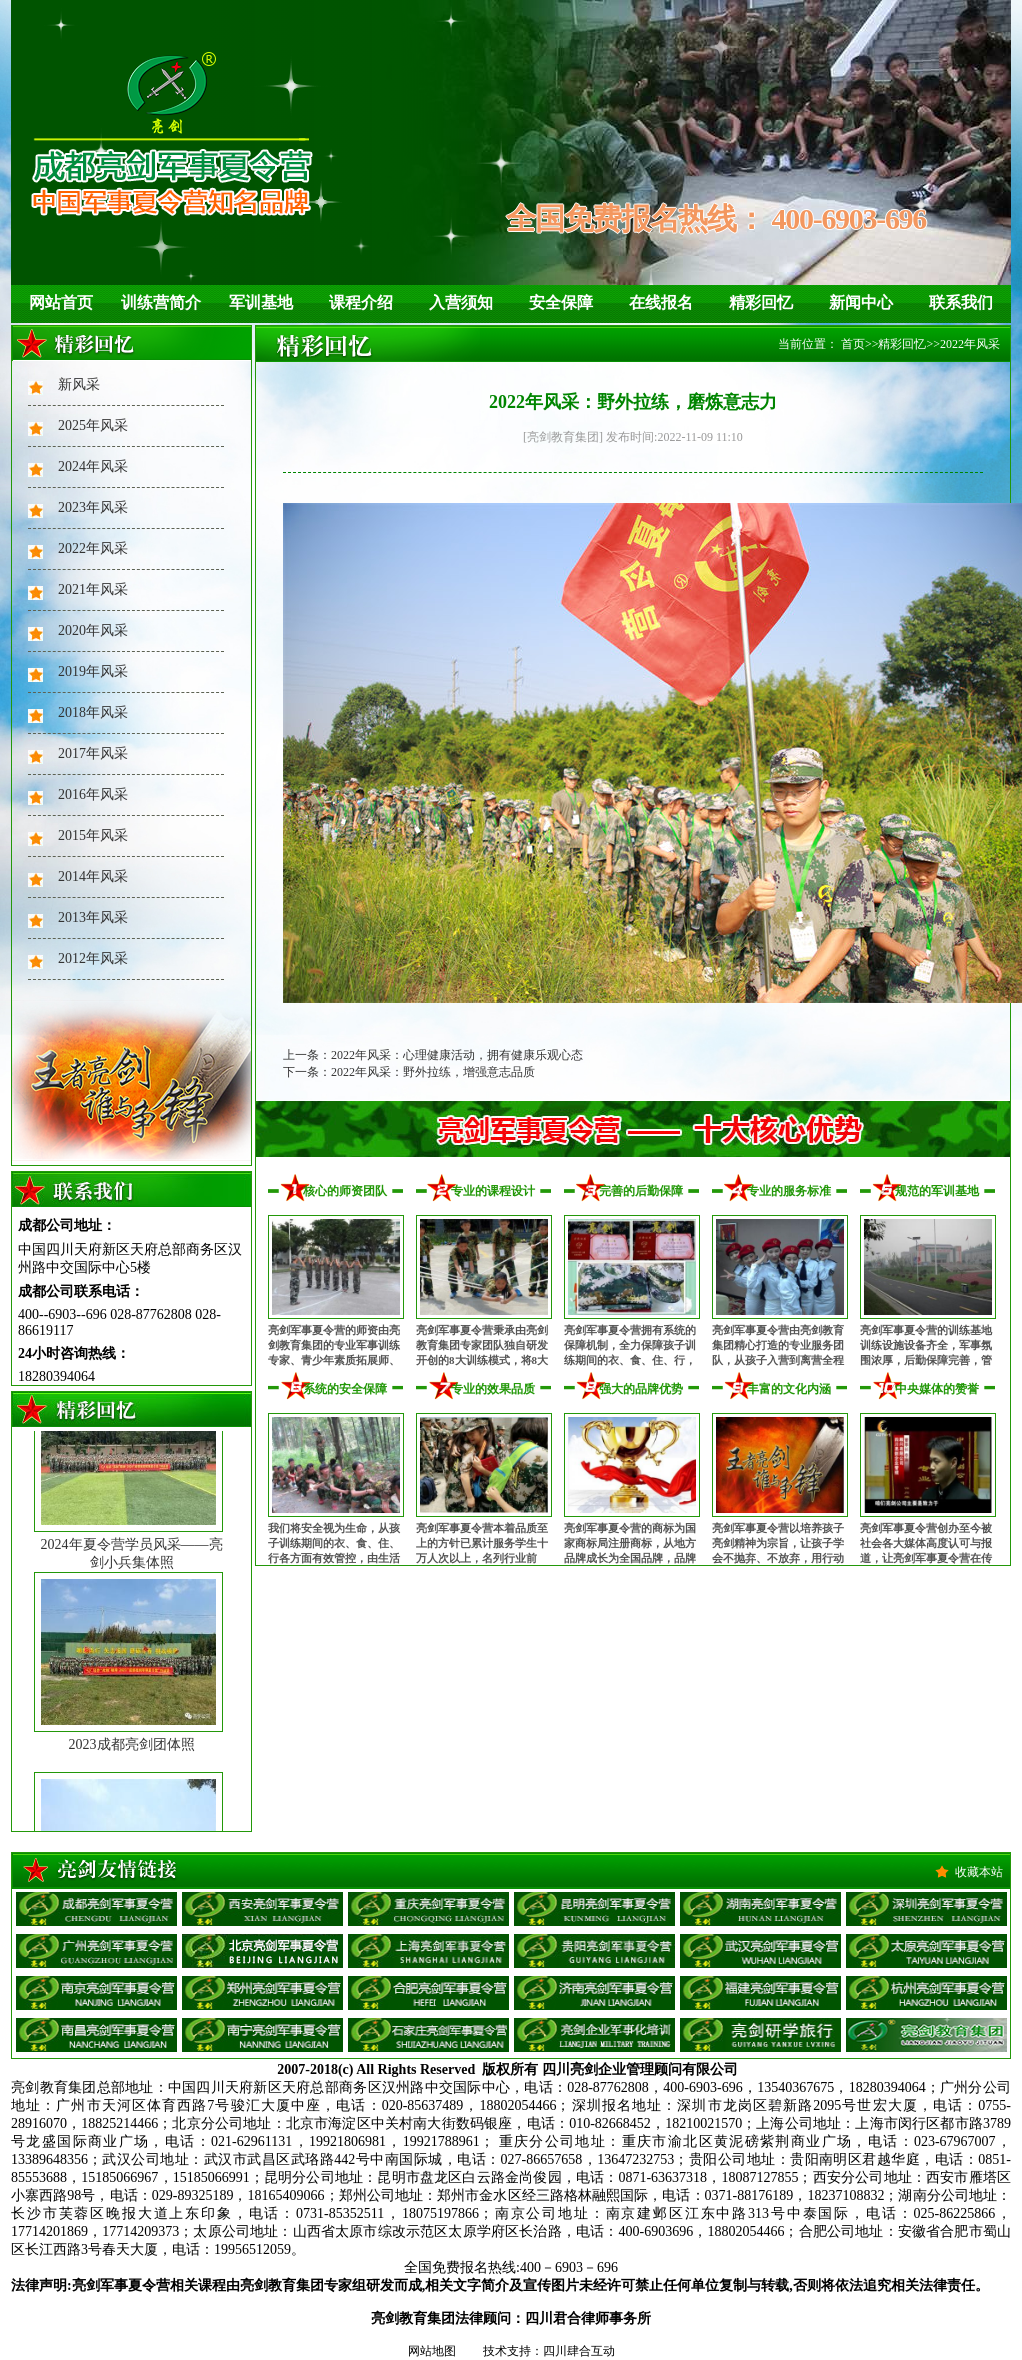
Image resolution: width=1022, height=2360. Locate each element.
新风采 (79, 384)
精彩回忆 (761, 302)
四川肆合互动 (579, 2351)
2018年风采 (93, 712)
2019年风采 (93, 671)
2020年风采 (93, 630)
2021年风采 (93, 589)
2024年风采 (93, 466)
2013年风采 (93, 917)
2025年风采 (93, 425)
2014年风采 (93, 876)
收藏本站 (979, 1872)
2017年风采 (93, 753)
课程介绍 (361, 302)
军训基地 (261, 302)
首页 (853, 344)
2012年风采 (93, 958)
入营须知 (461, 302)
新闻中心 (861, 302)
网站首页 (61, 302)
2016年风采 (93, 794)
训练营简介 (161, 302)
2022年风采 (93, 548)
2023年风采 (93, 507)
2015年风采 (93, 835)
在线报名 (661, 302)
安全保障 (561, 302)
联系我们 (961, 302)
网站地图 (432, 2351)
